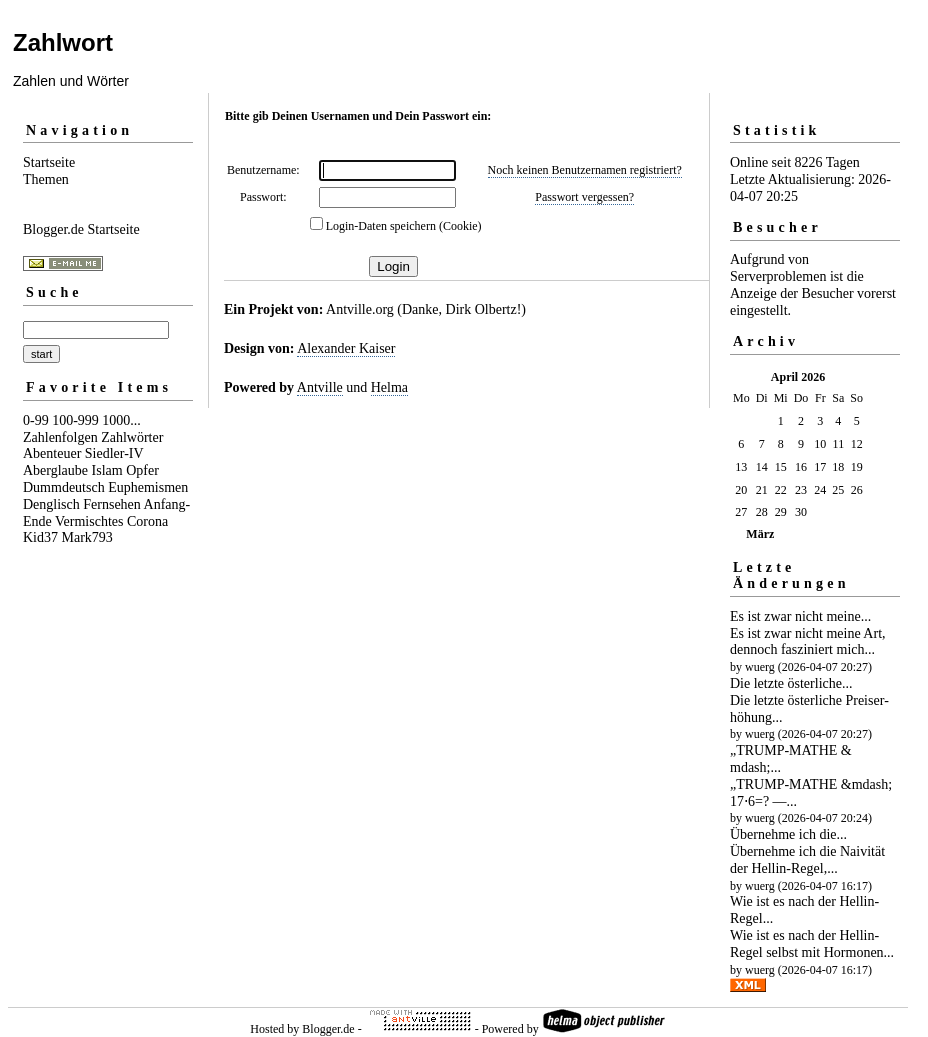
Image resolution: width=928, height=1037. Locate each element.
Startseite (49, 162)
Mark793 (87, 537)
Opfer (142, 470)
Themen (46, 179)
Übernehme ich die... (788, 834)
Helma (389, 387)
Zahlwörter (132, 437)
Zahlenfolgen (60, 437)
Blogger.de (328, 1029)
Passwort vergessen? (584, 197)
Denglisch (51, 504)
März (760, 534)
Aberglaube (55, 470)
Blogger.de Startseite (81, 229)
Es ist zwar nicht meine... (800, 616)
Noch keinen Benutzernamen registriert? (585, 170)
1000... (121, 420)
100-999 (75, 420)
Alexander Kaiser (346, 348)
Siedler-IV (114, 453)
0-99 (36, 420)
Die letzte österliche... (791, 683)
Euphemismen (148, 487)
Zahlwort (63, 42)
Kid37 (40, 537)
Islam (107, 470)
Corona (147, 521)
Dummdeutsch (64, 487)
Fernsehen (112, 504)
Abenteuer (52, 453)
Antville (320, 387)
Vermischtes (89, 521)
